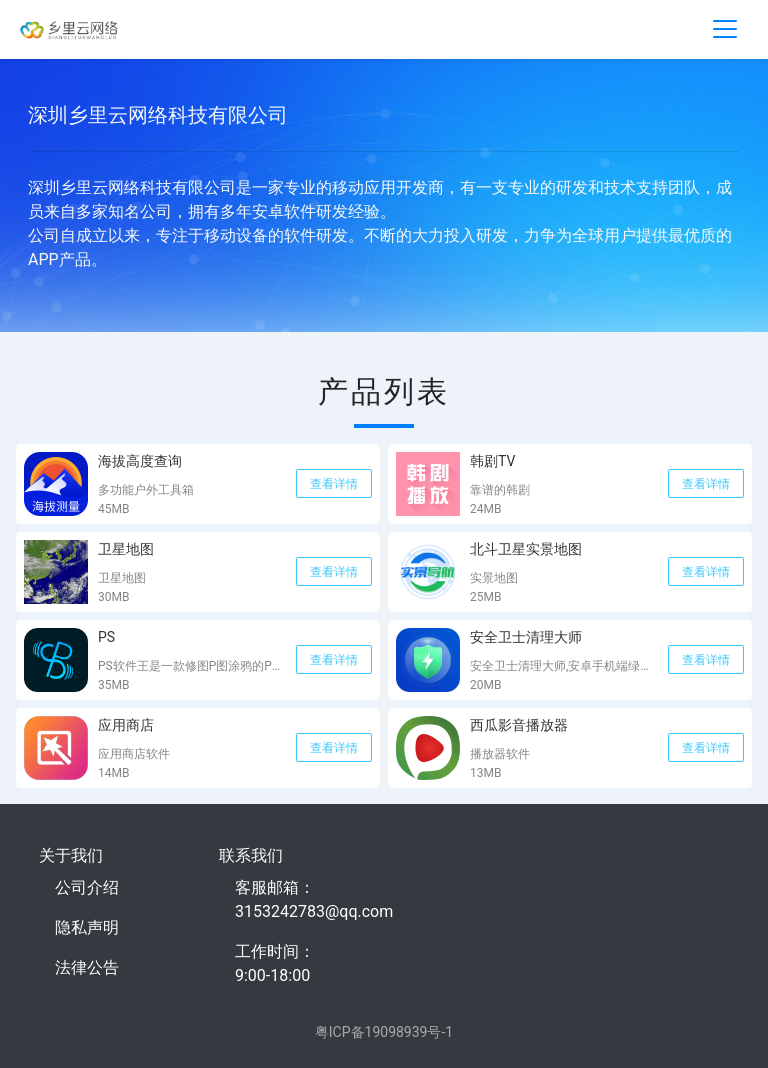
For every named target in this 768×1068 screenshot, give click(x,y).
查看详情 (334, 484)
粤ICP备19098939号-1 (384, 1032)
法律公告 (87, 967)
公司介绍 (87, 887)
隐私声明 (87, 927)
